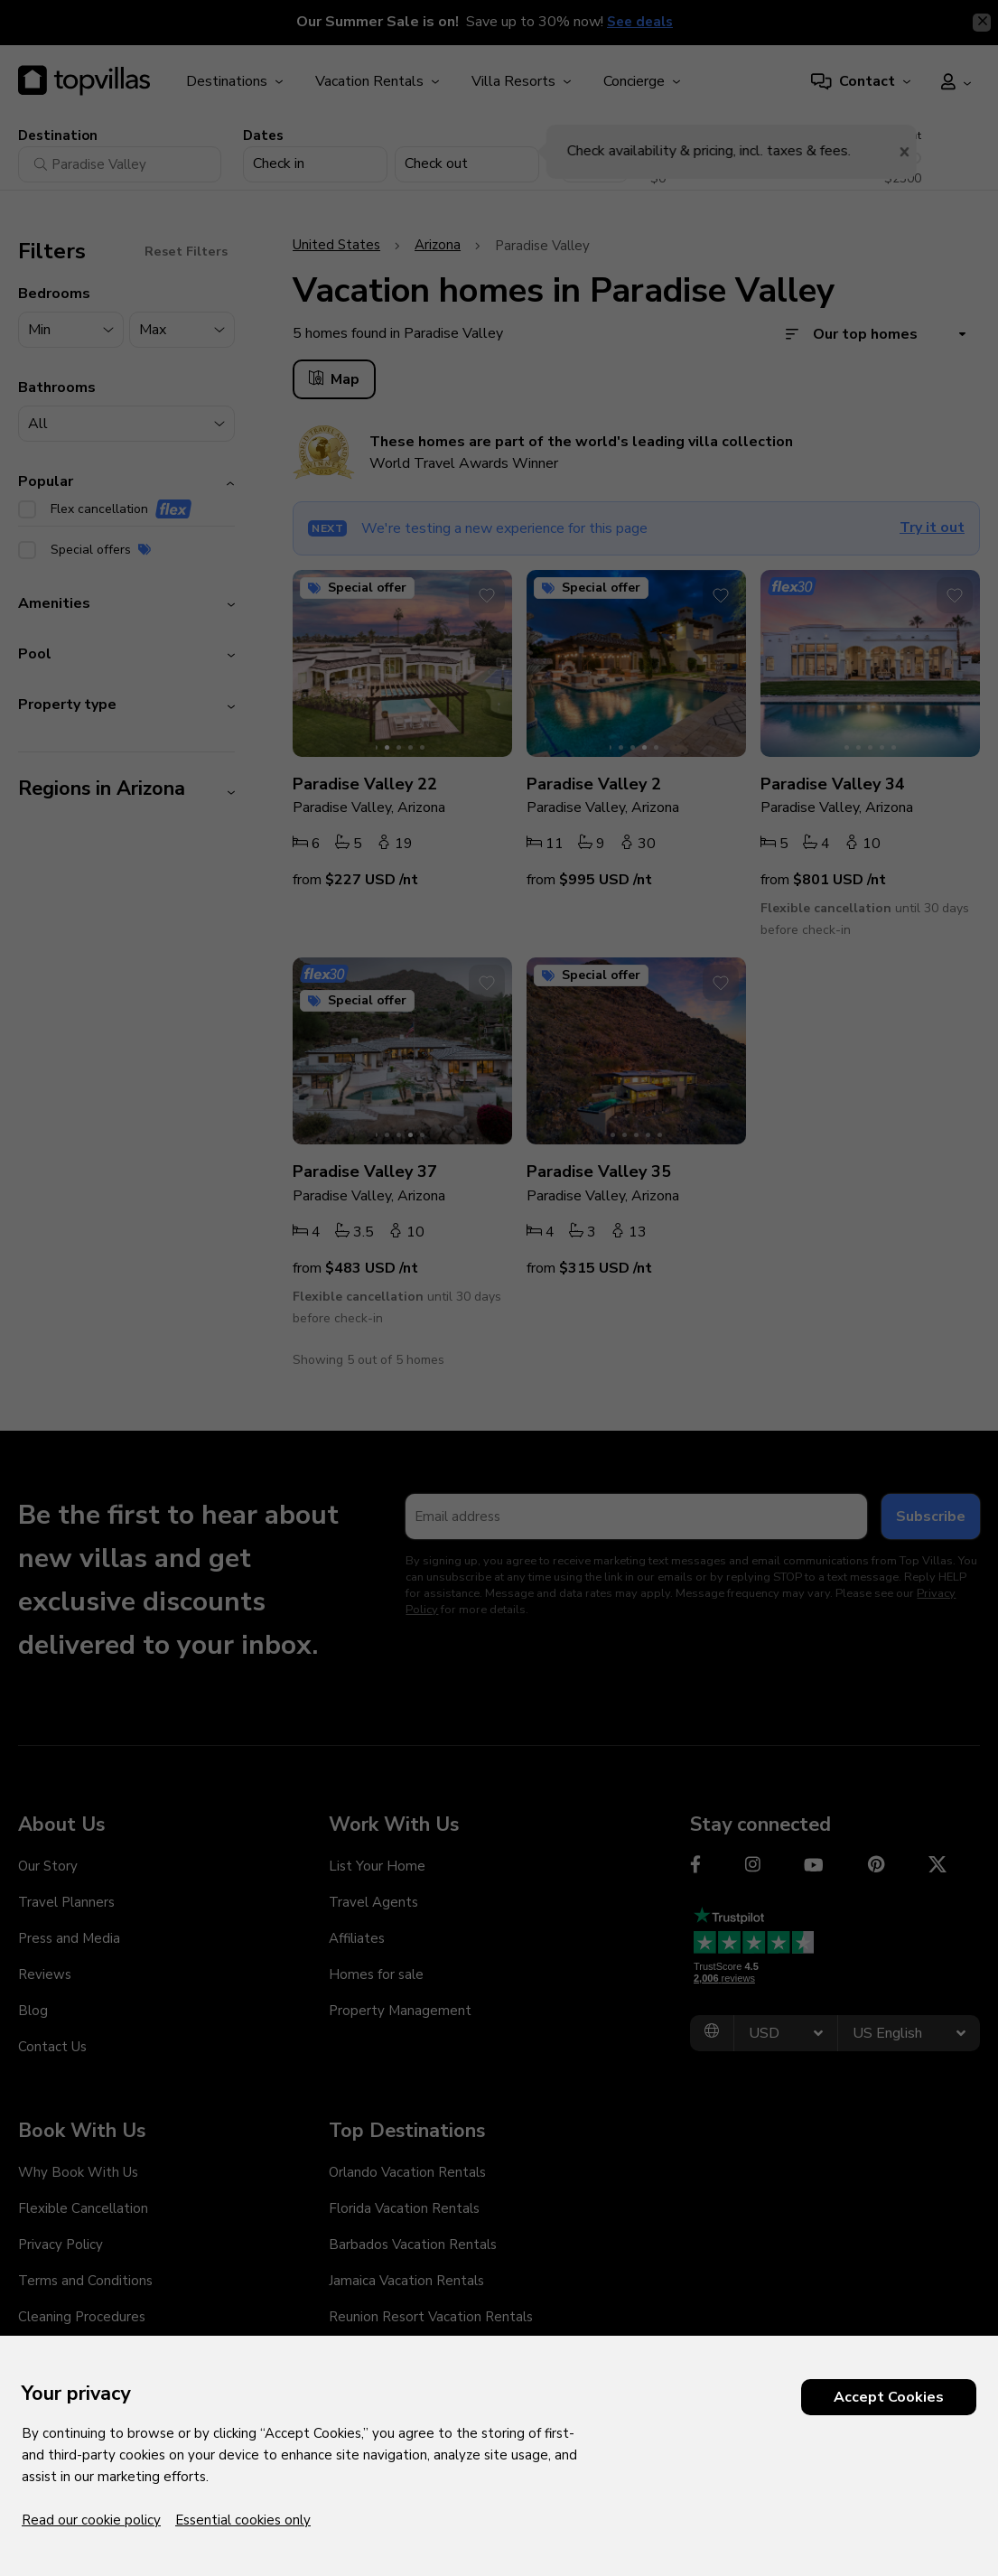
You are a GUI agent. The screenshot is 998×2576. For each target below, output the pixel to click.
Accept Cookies (889, 2397)
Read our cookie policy (91, 2520)
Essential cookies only (243, 2520)
